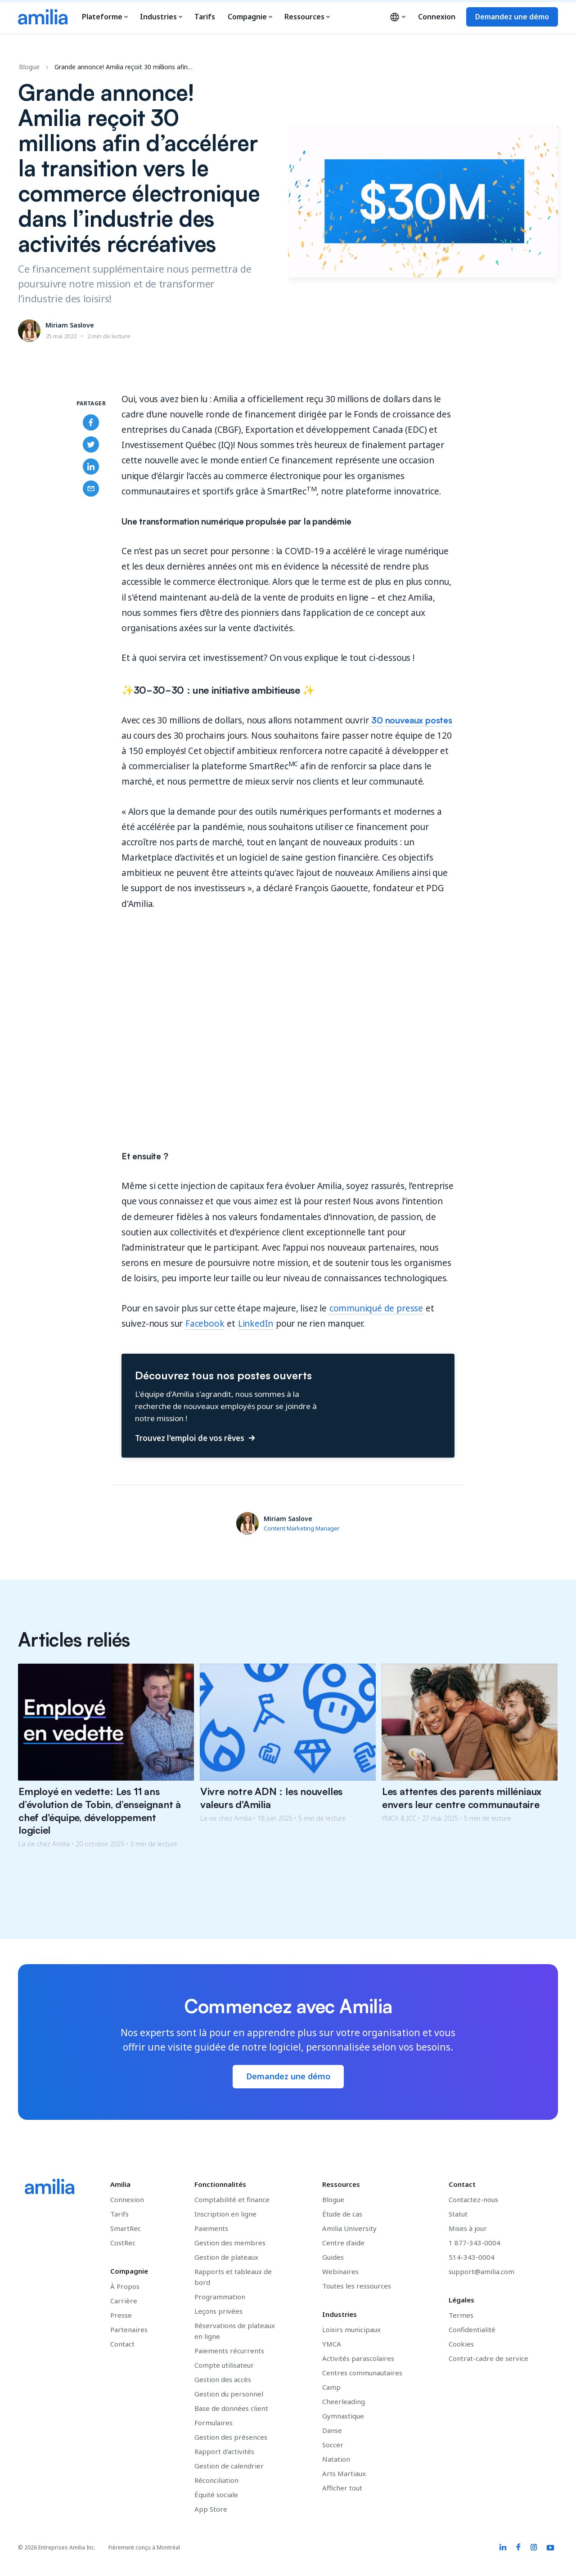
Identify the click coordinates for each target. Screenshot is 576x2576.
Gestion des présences (230, 2436)
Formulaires (213, 2422)
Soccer (332, 2444)
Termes (461, 2315)
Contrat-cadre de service (488, 2358)
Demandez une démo (512, 17)
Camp (331, 2387)
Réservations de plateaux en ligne (234, 2331)
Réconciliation (216, 2480)
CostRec (122, 2242)
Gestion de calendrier (229, 2465)
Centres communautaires (362, 2372)
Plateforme (105, 17)
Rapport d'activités (224, 2451)
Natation (336, 2459)
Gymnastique (343, 2415)
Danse (332, 2430)
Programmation (219, 2296)
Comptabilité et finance (232, 2199)
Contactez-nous (473, 2199)
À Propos (125, 2286)
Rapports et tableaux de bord (233, 2277)
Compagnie (250, 17)
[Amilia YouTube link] (550, 2548)
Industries (161, 17)
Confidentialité (472, 2329)
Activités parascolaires (358, 2358)
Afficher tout (342, 2487)
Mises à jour (468, 2228)
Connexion (436, 17)
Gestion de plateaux (226, 2257)
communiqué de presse (376, 1308)
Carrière (123, 2300)
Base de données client (231, 2408)
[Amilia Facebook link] (518, 2548)
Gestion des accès (222, 2379)
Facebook (204, 1323)
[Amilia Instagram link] (533, 2548)
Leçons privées (218, 2311)
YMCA (331, 2343)
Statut (458, 2213)
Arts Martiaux (344, 2473)
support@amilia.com (481, 2271)
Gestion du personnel (228, 2393)
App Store (210, 2508)
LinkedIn (255, 1323)
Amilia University (349, 2228)
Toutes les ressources (356, 2285)
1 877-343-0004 (474, 2242)
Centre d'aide (343, 2242)
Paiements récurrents (229, 2350)
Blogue (29, 67)
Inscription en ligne (225, 2213)
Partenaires (129, 2329)
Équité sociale (216, 2494)
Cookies (461, 2343)
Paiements (211, 2228)
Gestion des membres (230, 2242)
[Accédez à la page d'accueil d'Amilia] (43, 17)
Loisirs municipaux (351, 2329)
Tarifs (204, 17)
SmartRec (125, 2228)
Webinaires (340, 2271)
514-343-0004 (472, 2257)
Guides (333, 2257)
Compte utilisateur (224, 2365)
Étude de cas (342, 2213)
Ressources (307, 17)
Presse (121, 2315)
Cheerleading (343, 2401)
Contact (122, 2343)
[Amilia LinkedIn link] (503, 2548)
